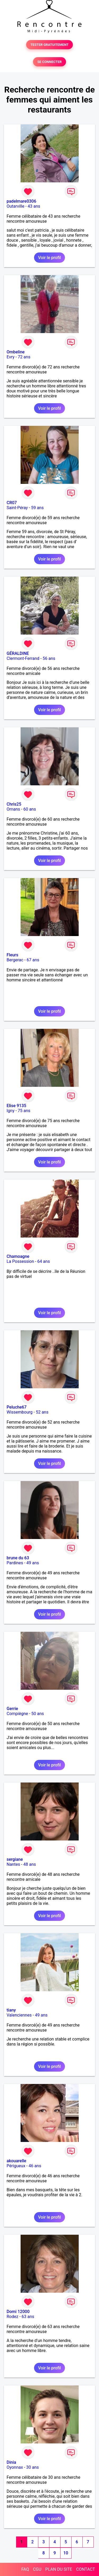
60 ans (29, 809)
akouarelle (16, 2160)
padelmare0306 (21, 201)
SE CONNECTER (49, 62)
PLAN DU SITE (58, 2569)
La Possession (20, 1261)
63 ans (28, 2316)
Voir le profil (49, 257)
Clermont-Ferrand (23, 658)
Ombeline (16, 351)
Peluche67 (17, 1407)
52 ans (42, 1412)
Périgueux (16, 2165)
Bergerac (15, 959)
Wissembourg (19, 1412)
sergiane (15, 1859)
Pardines (15, 1562)
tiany (11, 2010)
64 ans (43, 1261)
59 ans (37, 507)
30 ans (32, 2467)
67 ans (33, 959)
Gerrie (12, 1708)
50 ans (37, 1713)
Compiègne (17, 1713)
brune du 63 (18, 1557)
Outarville (15, 206)
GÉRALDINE (18, 653)
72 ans (24, 356)
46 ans (35, 2165)
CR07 (12, 502)
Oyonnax (15, 2467)
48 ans (29, 1864)
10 (65, 2552)
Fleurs (12, 954)
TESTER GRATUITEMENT (49, 45)
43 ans (34, 206)
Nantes (13, 1864)
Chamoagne (18, 1256)
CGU (37, 2569)
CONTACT (85, 2569)
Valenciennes (19, 2015)
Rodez (12, 2316)
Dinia (11, 2462)
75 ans (24, 1110)
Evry (11, 356)
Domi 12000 (18, 2311)
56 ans (49, 658)
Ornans (13, 809)
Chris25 (14, 804)
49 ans (32, 1562)
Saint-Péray (17, 507)
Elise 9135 (16, 1105)
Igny (11, 1110)
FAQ (25, 2569)
